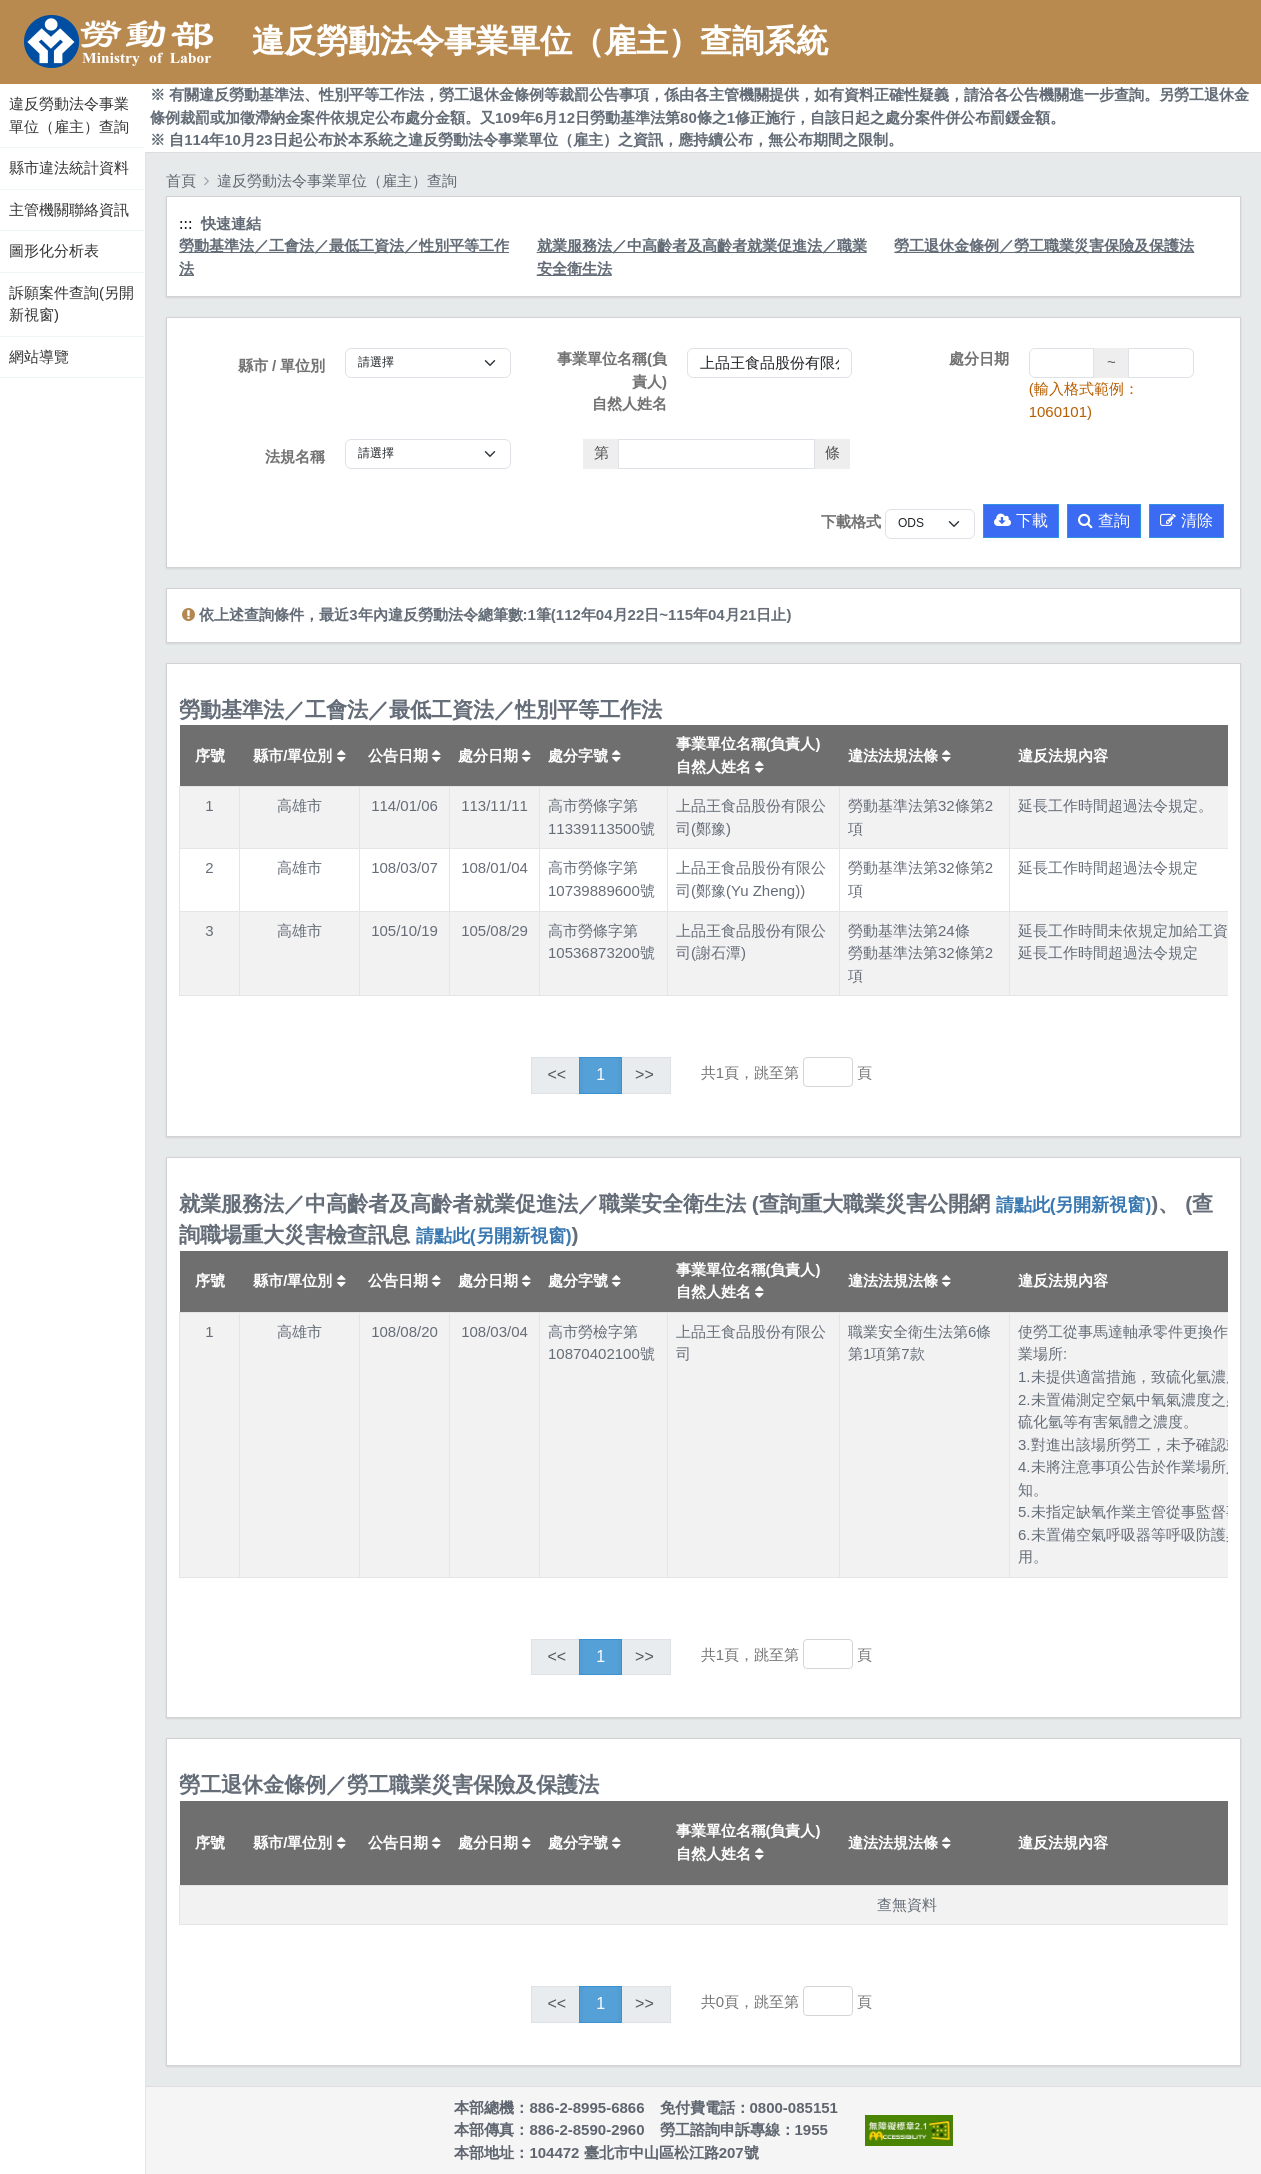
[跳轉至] (828, 1072)
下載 (1021, 520)
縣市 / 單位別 (282, 365)
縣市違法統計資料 (69, 167)
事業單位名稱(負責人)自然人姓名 (612, 381)
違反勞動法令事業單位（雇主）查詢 (69, 115)
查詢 (1104, 520)
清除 (1186, 520)
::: (2, 79)
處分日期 (979, 358)
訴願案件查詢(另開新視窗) (71, 304)
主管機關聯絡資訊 (69, 209)
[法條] (716, 454)
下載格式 (851, 521)
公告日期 (404, 755)
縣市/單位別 (299, 755)
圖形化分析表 (54, 250)
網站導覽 (39, 356)
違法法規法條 (899, 755)
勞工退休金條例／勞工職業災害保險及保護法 (1044, 245)
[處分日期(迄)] (1161, 363)
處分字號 (584, 755)
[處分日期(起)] (1062, 363)
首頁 (181, 180)
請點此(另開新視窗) (1074, 1205)
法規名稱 (295, 456)
